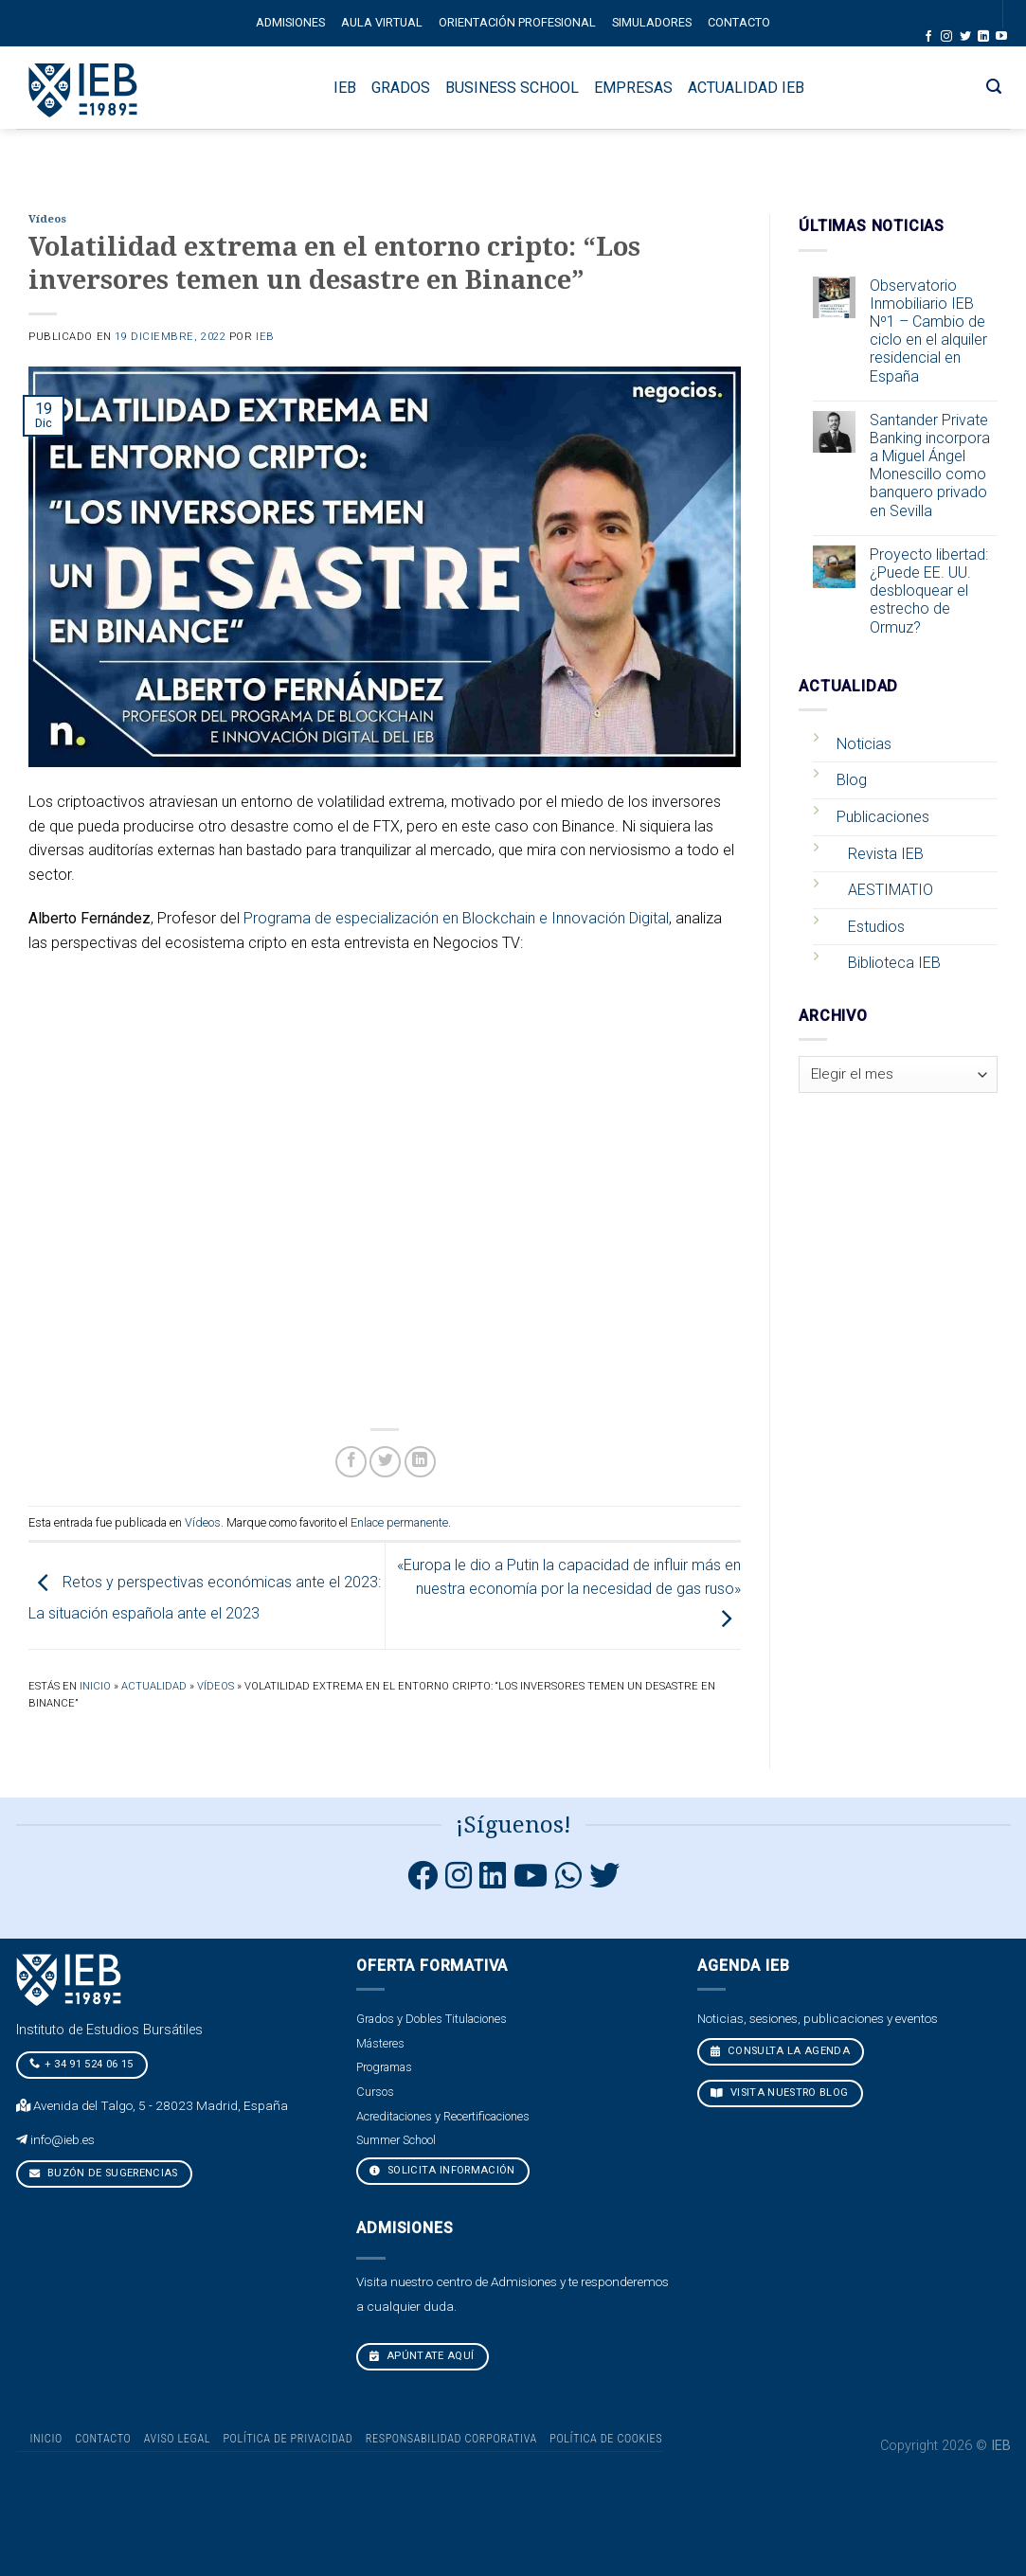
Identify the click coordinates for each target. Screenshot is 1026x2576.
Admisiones (290, 22)
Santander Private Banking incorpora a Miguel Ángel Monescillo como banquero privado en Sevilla (930, 465)
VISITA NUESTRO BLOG (780, 2092)
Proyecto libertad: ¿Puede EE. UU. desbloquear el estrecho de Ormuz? (929, 591)
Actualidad (154, 1686)
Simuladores (652, 22)
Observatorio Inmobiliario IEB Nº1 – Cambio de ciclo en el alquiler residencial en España (928, 331)
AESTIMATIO (890, 890)
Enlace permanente (399, 1522)
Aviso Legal (177, 2438)
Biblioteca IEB (894, 963)
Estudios (876, 927)
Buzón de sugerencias (102, 2173)
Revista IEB (886, 854)
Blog (852, 780)
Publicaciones (883, 817)
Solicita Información (442, 2170)
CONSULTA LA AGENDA (780, 2051)
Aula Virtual (382, 22)
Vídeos (47, 219)
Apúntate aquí (422, 2356)
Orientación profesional (517, 22)
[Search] (993, 87)
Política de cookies (605, 2438)
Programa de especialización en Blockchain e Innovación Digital (456, 918)
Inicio (95, 1686)
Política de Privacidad (287, 2438)
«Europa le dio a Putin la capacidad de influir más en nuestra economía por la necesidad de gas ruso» (569, 1592)
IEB (265, 337)
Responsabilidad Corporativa (451, 2438)
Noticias (864, 744)
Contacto (739, 22)
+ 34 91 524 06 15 (80, 2063)
